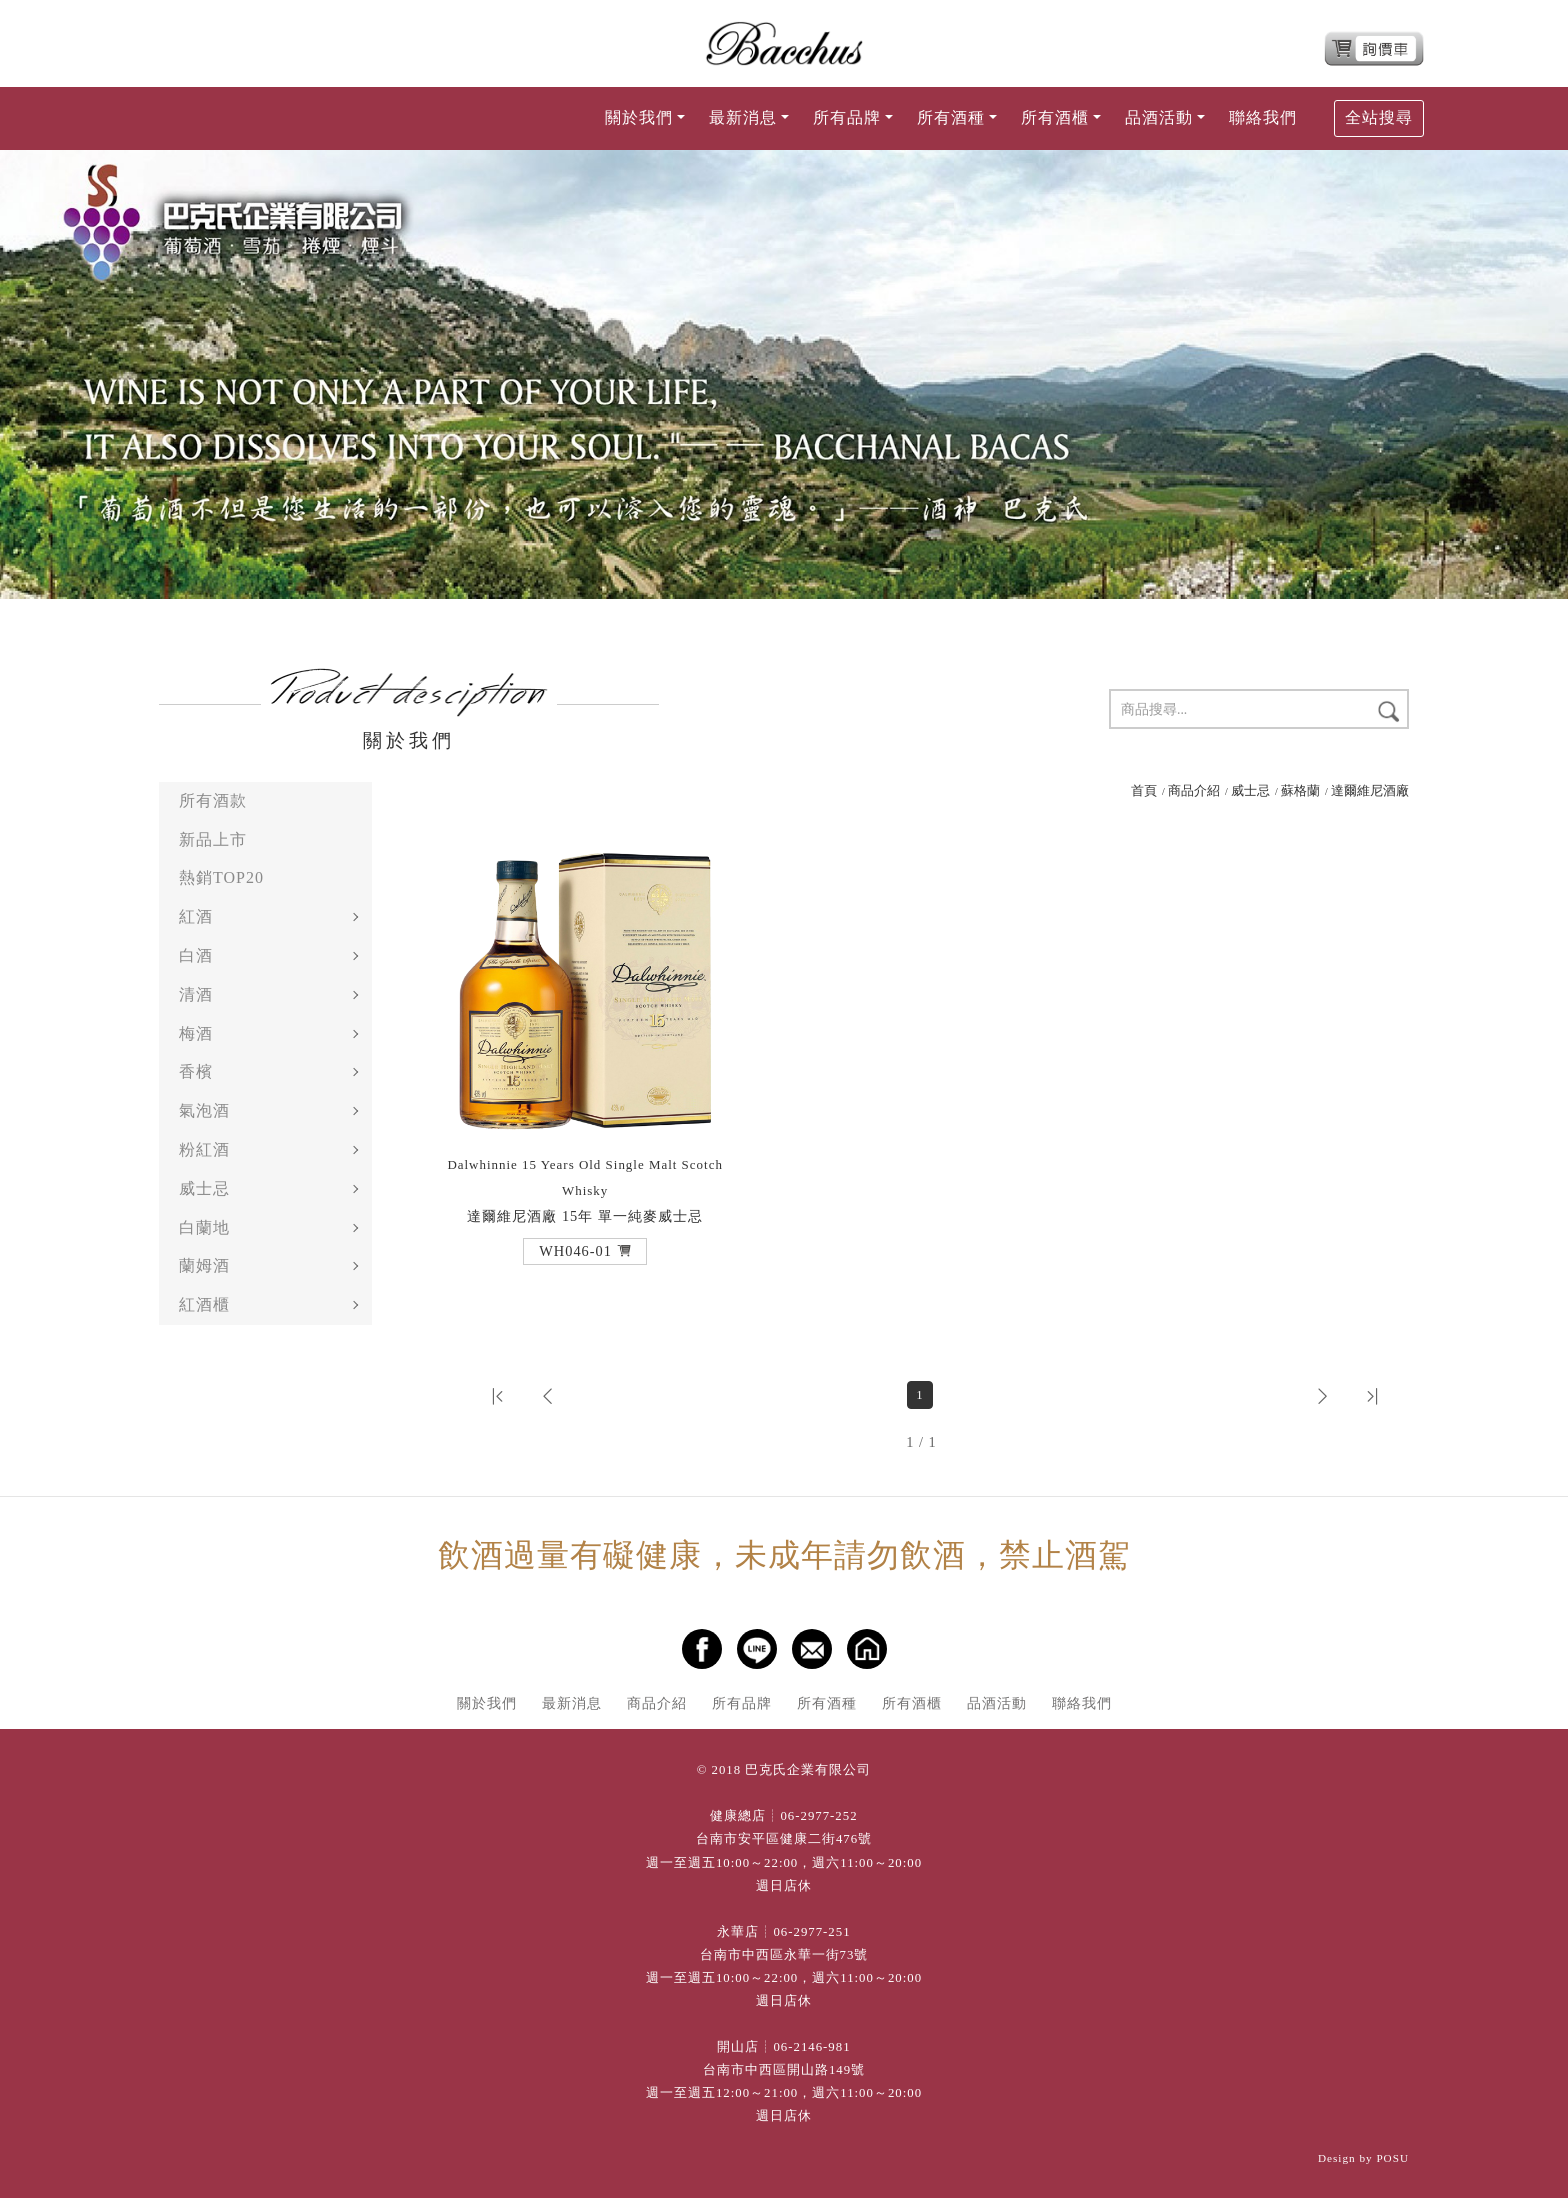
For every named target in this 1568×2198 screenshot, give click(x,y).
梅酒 (196, 1033)
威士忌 (204, 1188)
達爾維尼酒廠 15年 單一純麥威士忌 (585, 1190)
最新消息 (572, 1703)
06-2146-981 (811, 2047)
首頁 (1144, 791)
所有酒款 (213, 800)
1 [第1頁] (919, 1395)
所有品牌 (742, 1703)
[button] (585, 1251)
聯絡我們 (1263, 117)
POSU (1392, 2158)
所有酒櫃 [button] (1055, 117)
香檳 (196, 1071)
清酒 (196, 994)
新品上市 (213, 839)
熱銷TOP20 (221, 877)
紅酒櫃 (204, 1304)
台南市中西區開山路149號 (784, 2070)
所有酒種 (827, 1703)
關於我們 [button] (639, 117)
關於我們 (487, 1703)
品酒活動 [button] (1159, 117)
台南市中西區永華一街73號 (784, 1955)
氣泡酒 (204, 1110)
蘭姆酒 (204, 1265)
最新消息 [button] (743, 117)
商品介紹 (1194, 791)
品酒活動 (997, 1703)
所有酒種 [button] (951, 117)
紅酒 (196, 916)
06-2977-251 (811, 1932)
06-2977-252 (818, 1816)
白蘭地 (204, 1227)
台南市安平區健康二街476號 (784, 1839)
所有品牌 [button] (847, 117)
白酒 (196, 955)
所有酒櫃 (912, 1703)
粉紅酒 (204, 1149)
